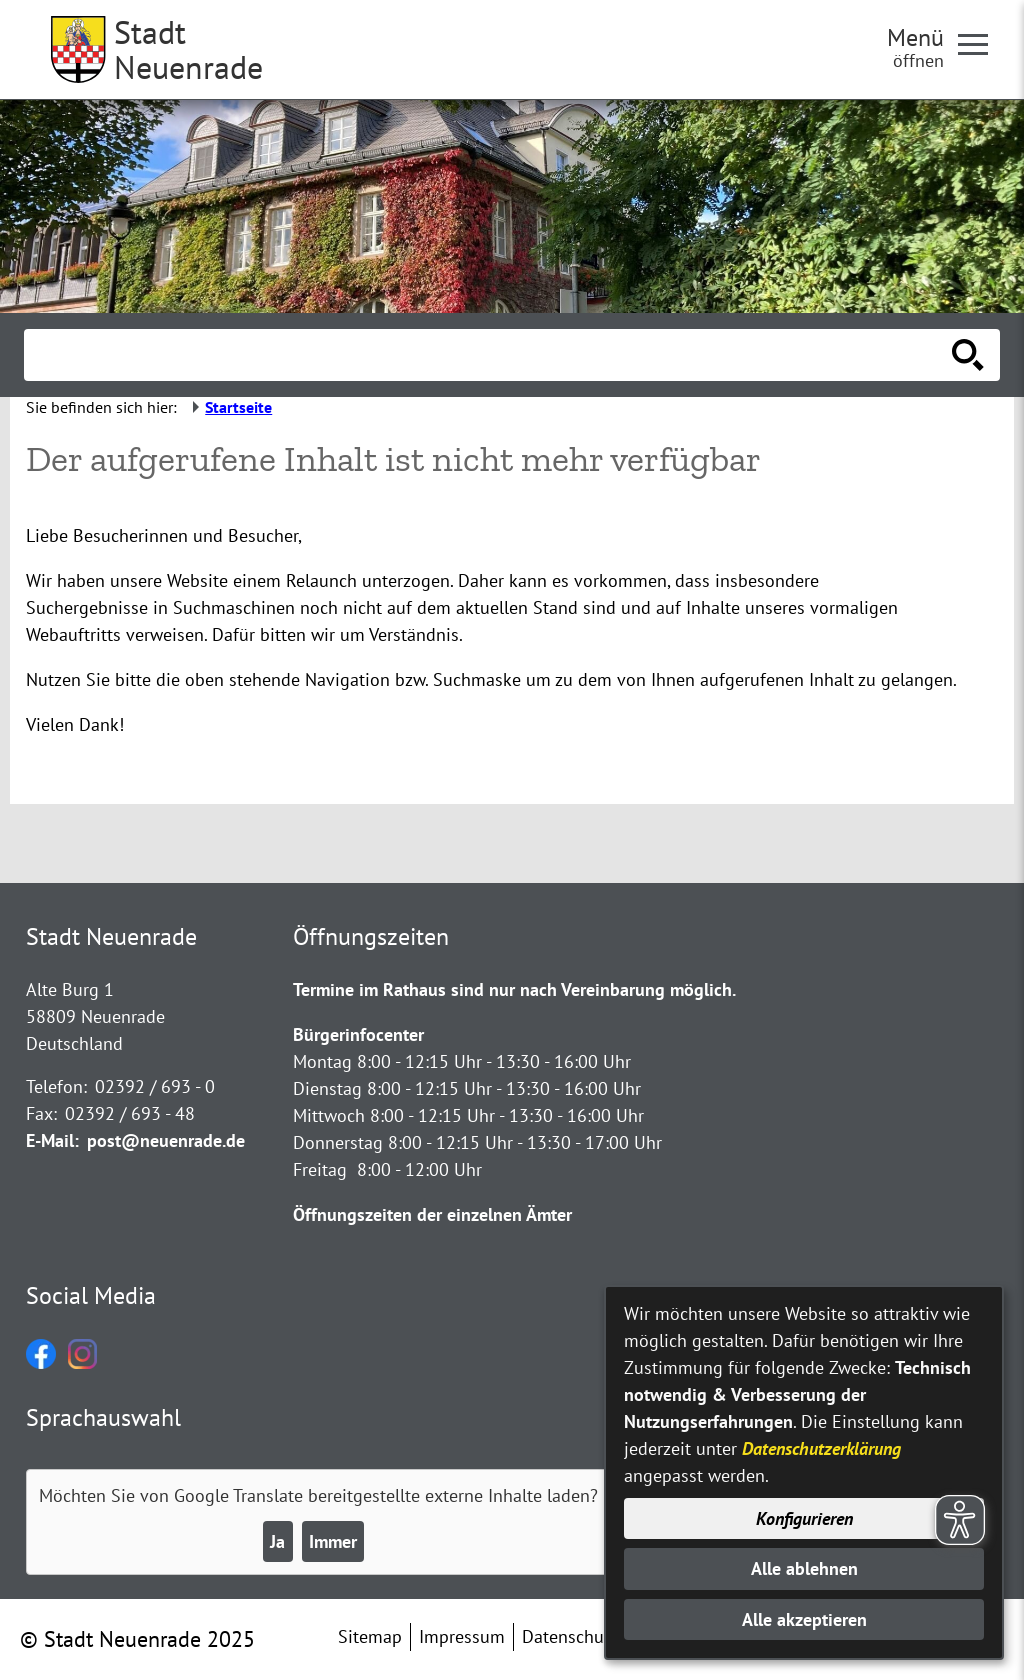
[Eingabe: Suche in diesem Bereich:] (490, 355)
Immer (333, 1541)
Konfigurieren (804, 1518)
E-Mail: (52, 1140)
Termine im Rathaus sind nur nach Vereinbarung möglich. (514, 989)
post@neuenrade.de (166, 1140)
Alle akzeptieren (804, 1619)
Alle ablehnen (804, 1568)
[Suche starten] (968, 355)
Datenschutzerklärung (821, 1448)
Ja (277, 1541)
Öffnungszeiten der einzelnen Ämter (432, 1214)
